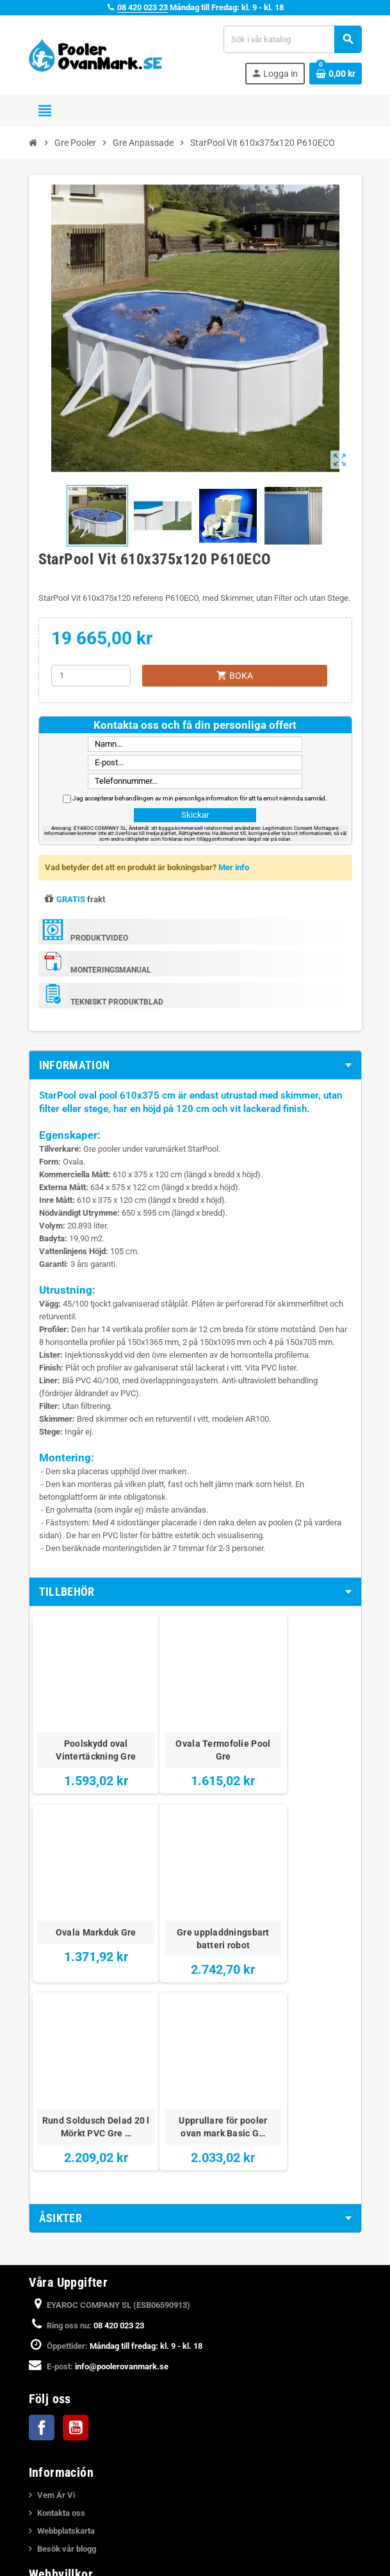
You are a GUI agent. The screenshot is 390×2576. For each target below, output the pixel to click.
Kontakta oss (61, 2300)
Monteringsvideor (69, 2503)
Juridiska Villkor (67, 2384)
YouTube (75, 2214)
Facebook (41, 2214)
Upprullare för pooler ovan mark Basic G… (303, 1899)
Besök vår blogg (66, 2336)
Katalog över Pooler (73, 2557)
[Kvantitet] (91, 676)
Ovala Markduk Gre (303, 1722)
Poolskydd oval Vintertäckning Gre (87, 1728)
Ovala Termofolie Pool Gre (194, 1728)
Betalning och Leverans (80, 2401)
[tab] (195, 1065)
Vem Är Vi (56, 2282)
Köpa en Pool (61, 2539)
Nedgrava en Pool (69, 2521)
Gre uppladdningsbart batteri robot (86, 1905)
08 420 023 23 (142, 7)
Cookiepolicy (61, 2455)
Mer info (233, 867)
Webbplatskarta (66, 2318)
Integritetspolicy (67, 2419)
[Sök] (292, 39)
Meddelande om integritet (83, 2437)
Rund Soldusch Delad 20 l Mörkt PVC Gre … (195, 1905)
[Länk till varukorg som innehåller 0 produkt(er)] (335, 73)
